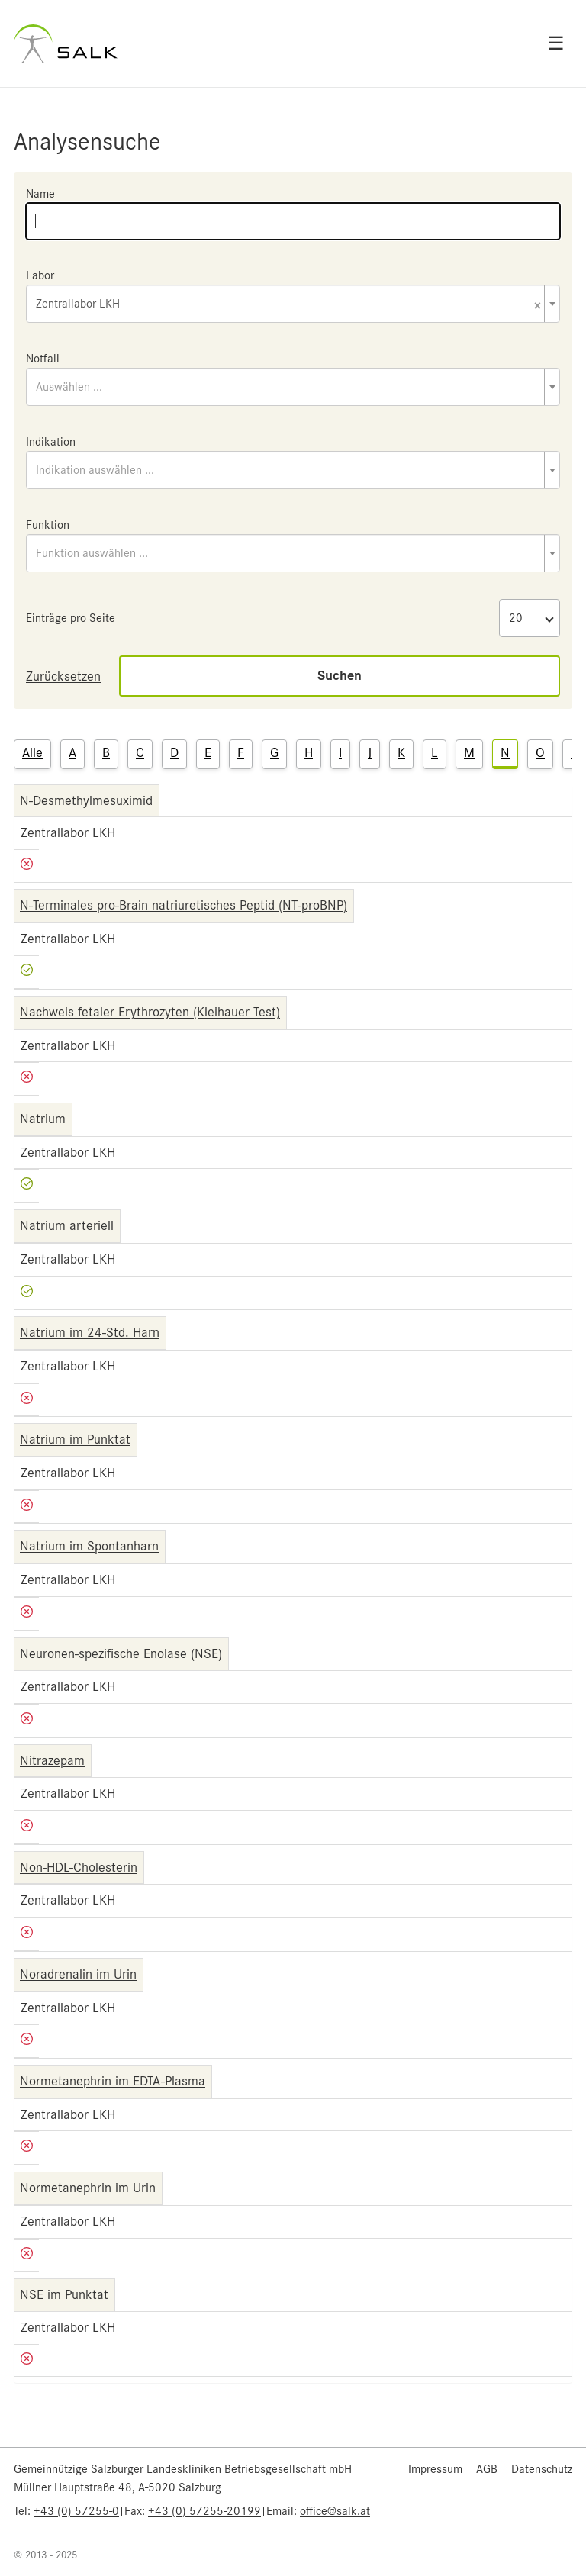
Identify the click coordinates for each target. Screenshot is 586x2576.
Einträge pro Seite (70, 618)
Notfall (43, 358)
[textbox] (293, 387)
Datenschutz (541, 2469)
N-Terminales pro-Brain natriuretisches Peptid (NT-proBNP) (183, 905)
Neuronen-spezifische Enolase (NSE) (121, 1653)
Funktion (47, 525)
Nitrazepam (52, 1760)
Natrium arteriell (67, 1225)
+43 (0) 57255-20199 (204, 2511)
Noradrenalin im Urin (78, 1974)
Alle (32, 752)
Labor (40, 275)
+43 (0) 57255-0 (76, 2511)
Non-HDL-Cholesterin (78, 1867)
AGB (486, 2469)
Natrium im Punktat (75, 1439)
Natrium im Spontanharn (89, 1546)
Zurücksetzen (63, 676)
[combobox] (293, 304)
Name (40, 194)
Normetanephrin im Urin (88, 2187)
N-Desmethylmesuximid (86, 800)
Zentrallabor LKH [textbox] (288, 305)
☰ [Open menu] (556, 43)
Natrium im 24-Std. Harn (89, 1332)
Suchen (339, 676)
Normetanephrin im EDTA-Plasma (112, 2080)
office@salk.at (335, 2511)
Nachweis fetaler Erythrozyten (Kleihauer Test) (150, 1011)
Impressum (435, 2469)
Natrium (43, 1118)
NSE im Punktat (64, 2294)
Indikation (51, 442)
